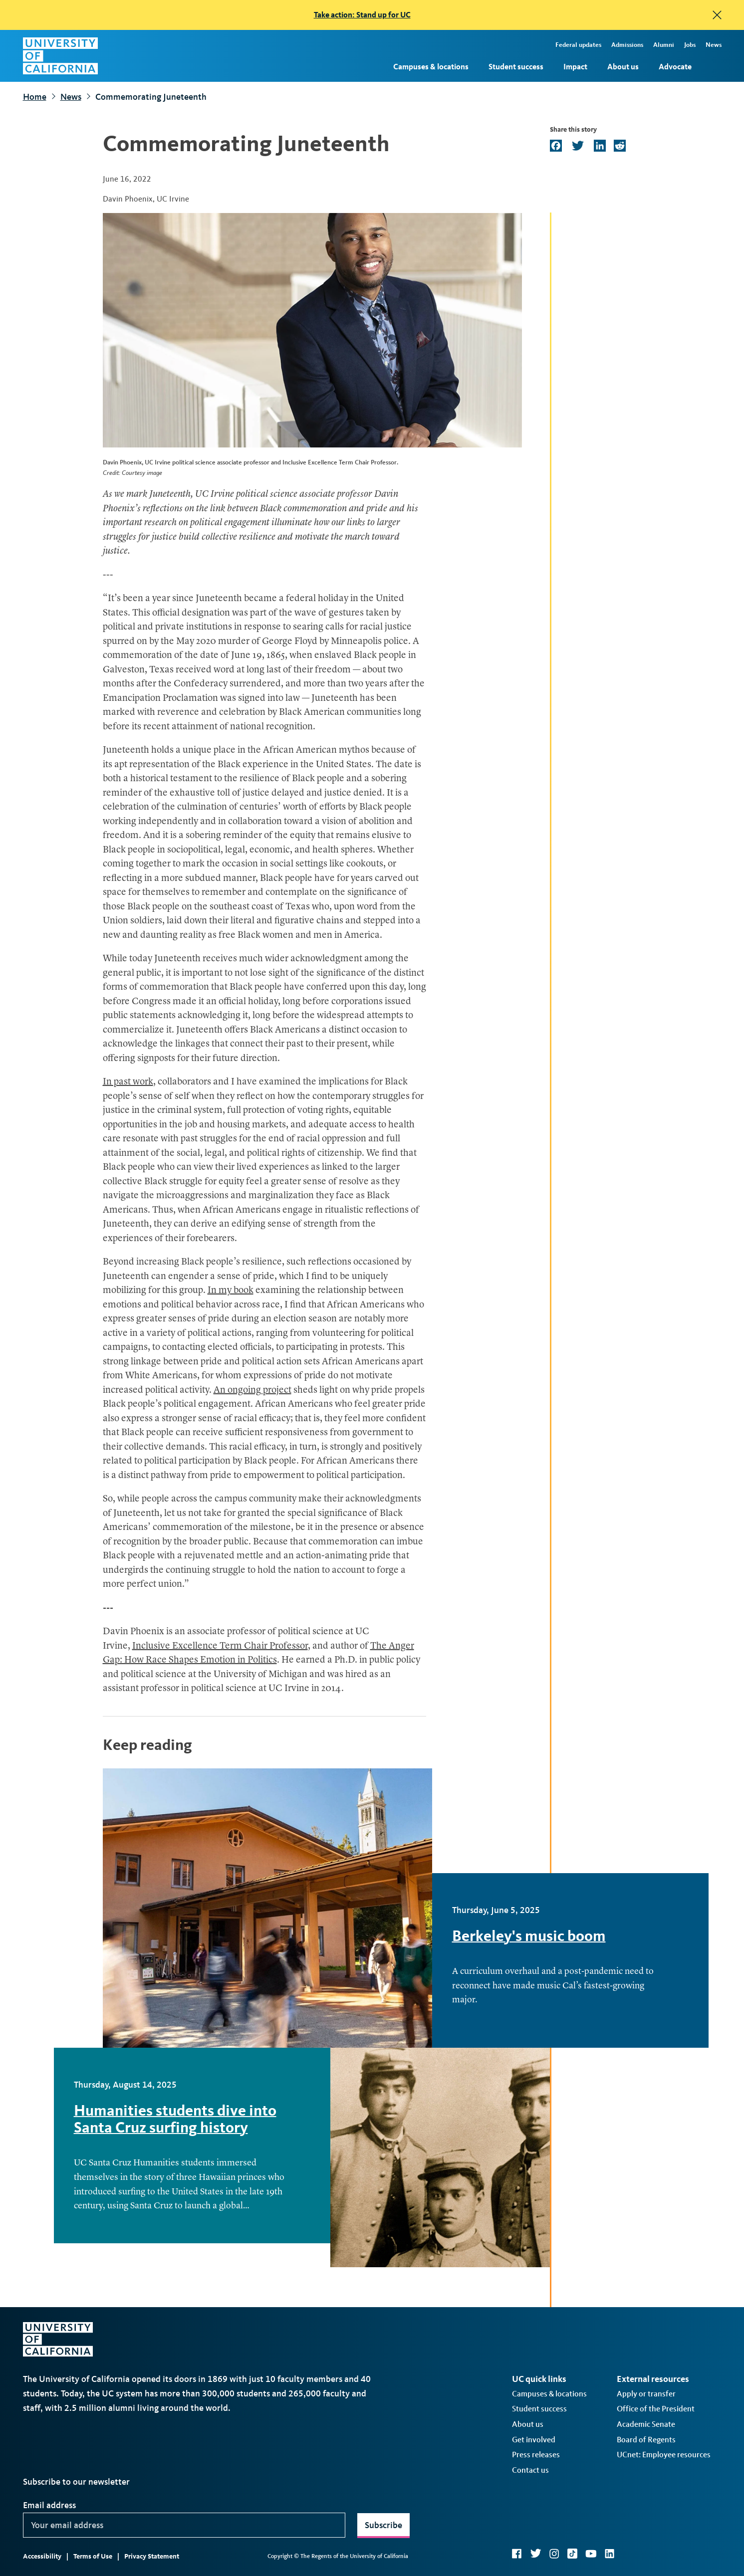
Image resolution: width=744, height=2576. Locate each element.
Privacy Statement (151, 2556)
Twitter (535, 2554)
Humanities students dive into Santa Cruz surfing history (175, 2119)
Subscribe (383, 2525)
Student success (516, 66)
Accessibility (42, 2556)
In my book (230, 1290)
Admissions (627, 44)
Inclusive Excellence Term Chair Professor (220, 1646)
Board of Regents (646, 2439)
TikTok (572, 2554)
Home (34, 96)
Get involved (533, 2439)
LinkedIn (610, 2554)
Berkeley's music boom (529, 1936)
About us (623, 66)
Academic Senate (646, 2424)
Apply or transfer (646, 2393)
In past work (128, 1082)
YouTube (591, 2554)
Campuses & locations (431, 66)
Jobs (690, 44)
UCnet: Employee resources (664, 2454)
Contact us (530, 2470)
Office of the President (656, 2408)
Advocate (675, 66)
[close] (717, 14)
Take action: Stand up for (362, 14)
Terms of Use (92, 2556)
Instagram (554, 2554)
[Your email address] (184, 2525)
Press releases (536, 2454)
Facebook (517, 2554)
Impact (575, 66)
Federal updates (578, 44)
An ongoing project (252, 1390)
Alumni (663, 44)
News (714, 44)
